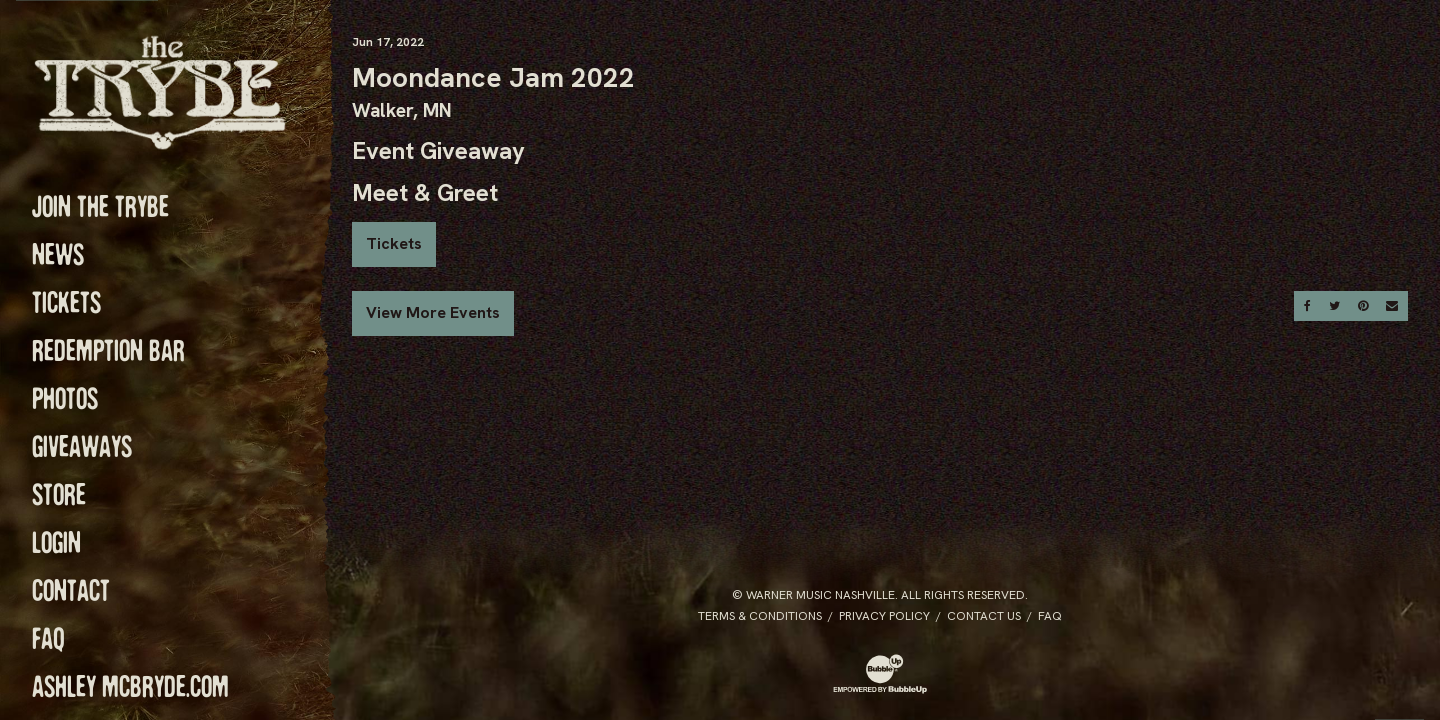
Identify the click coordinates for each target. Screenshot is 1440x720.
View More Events (433, 312)
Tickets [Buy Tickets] (394, 243)
